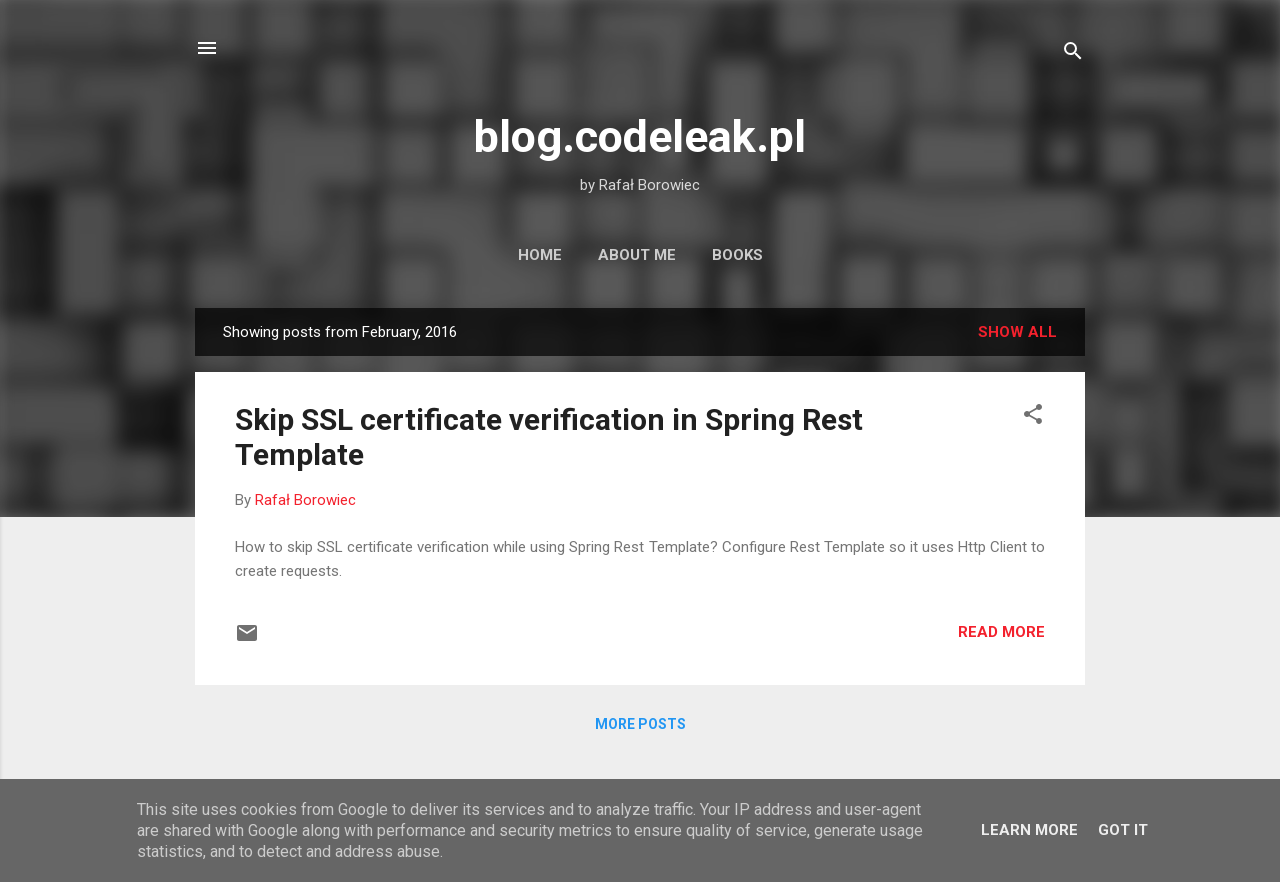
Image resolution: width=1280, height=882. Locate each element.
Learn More (1029, 830)
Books (737, 255)
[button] (1033, 417)
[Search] (1073, 54)
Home (540, 255)
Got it (1123, 830)
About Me (637, 255)
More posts (640, 724)
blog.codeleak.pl (640, 136)
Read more (1001, 632)
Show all (1017, 332)
